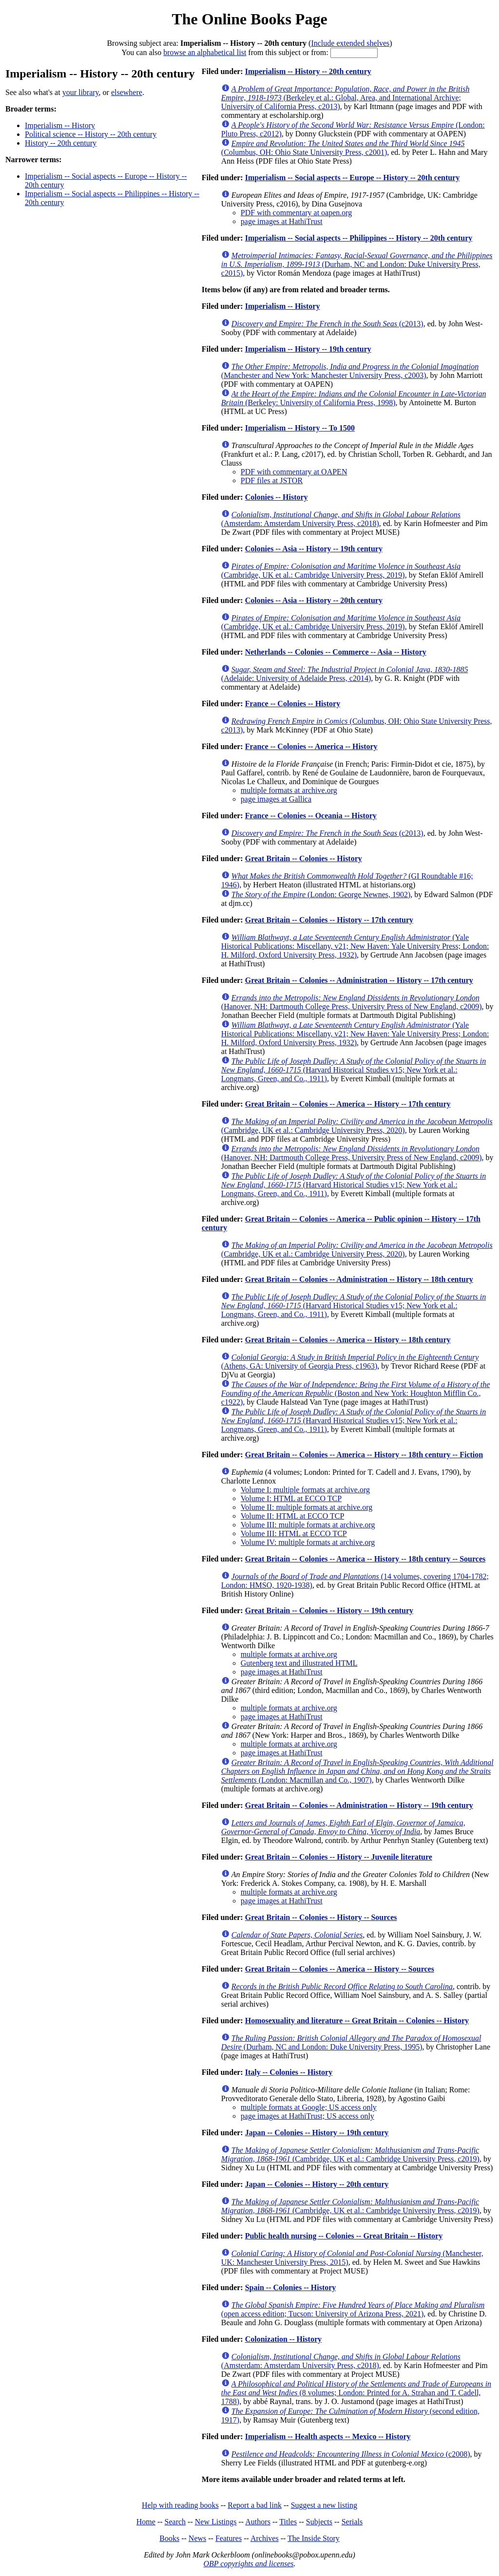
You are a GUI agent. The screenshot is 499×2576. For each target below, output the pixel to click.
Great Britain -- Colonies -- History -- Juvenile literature (338, 1857)
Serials (352, 2522)
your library (80, 92)
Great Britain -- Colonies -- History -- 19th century (329, 1610)
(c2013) (327, 324)
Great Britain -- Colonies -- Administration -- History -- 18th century (359, 1279)
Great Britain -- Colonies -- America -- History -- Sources (339, 1969)
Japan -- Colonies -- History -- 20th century (317, 2184)
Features (228, 2538)
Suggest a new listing (324, 2505)
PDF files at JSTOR (272, 480)
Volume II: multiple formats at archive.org (306, 1507)
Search (175, 2522)
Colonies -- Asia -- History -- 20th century (314, 600)
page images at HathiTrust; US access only (307, 2116)
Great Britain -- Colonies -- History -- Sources (321, 1917)
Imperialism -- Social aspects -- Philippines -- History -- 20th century (359, 238)
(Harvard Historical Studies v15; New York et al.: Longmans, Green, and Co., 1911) (353, 1070)
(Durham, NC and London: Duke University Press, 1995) (351, 2042)
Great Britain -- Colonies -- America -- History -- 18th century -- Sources (365, 1559)
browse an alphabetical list (204, 52)
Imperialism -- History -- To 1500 (300, 428)
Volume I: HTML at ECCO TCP (291, 1498)
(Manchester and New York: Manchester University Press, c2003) (350, 370)
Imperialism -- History (60, 125)
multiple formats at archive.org (289, 790)
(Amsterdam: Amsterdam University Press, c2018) (341, 518)
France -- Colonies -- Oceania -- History (311, 815)
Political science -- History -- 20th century (90, 134)
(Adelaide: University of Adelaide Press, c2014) (344, 673)
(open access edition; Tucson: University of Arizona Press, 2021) (353, 2309)
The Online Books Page (249, 19)
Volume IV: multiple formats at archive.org (308, 1542)
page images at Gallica (276, 799)
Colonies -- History (276, 497)
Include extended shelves (350, 43)
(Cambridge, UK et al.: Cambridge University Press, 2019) (341, 570)
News (197, 2538)
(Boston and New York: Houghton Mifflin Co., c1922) (355, 1393)
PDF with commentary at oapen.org (296, 212)
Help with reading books (180, 2505)
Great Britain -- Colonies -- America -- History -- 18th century (348, 1339)
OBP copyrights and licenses (248, 2563)
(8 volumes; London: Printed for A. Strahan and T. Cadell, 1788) (356, 2393)
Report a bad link (255, 2505)
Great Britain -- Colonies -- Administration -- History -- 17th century (359, 980)
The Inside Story (314, 2538)
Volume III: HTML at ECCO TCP (294, 1533)
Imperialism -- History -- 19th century (308, 349)
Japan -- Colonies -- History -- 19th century (317, 2132)
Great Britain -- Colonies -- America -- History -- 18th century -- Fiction (364, 1454)
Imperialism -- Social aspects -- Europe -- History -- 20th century (352, 177)
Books (169, 2538)
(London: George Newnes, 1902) (321, 894)
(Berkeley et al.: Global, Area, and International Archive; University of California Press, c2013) (345, 98)
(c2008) (350, 2454)
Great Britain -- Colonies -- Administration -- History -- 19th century (359, 1805)
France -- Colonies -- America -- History (311, 746)
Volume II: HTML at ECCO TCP (293, 1516)
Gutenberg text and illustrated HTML (299, 1663)
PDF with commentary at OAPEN (294, 472)
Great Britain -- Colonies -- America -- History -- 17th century (348, 1104)
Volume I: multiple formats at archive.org (305, 1489)
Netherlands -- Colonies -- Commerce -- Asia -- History (335, 652)
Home (145, 2522)
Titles (288, 2522)
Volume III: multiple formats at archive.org (308, 1525)
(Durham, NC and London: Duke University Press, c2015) (357, 264)
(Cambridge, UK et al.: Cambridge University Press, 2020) (357, 1125)
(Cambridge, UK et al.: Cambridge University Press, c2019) (350, 2154)
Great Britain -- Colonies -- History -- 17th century (329, 920)
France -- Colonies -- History (293, 703)
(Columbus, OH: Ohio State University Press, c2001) (343, 147)
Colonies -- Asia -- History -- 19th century (314, 549)
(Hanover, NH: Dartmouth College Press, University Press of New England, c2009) (351, 1002)
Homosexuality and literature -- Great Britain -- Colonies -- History (357, 2020)
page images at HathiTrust (282, 221)
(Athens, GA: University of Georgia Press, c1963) (350, 1361)
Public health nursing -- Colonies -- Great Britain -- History (343, 2236)
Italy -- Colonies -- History (289, 2072)
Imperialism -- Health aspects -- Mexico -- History (328, 2436)
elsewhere (126, 92)
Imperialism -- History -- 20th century (308, 71)
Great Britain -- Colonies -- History (303, 858)
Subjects (319, 2522)
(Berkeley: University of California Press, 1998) (353, 398)
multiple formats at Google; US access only (309, 2107)
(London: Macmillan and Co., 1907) (357, 1771)
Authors (257, 2522)
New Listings (216, 2522)
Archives (264, 2538)
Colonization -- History (283, 2339)
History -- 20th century (60, 143)
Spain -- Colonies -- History (290, 2287)
